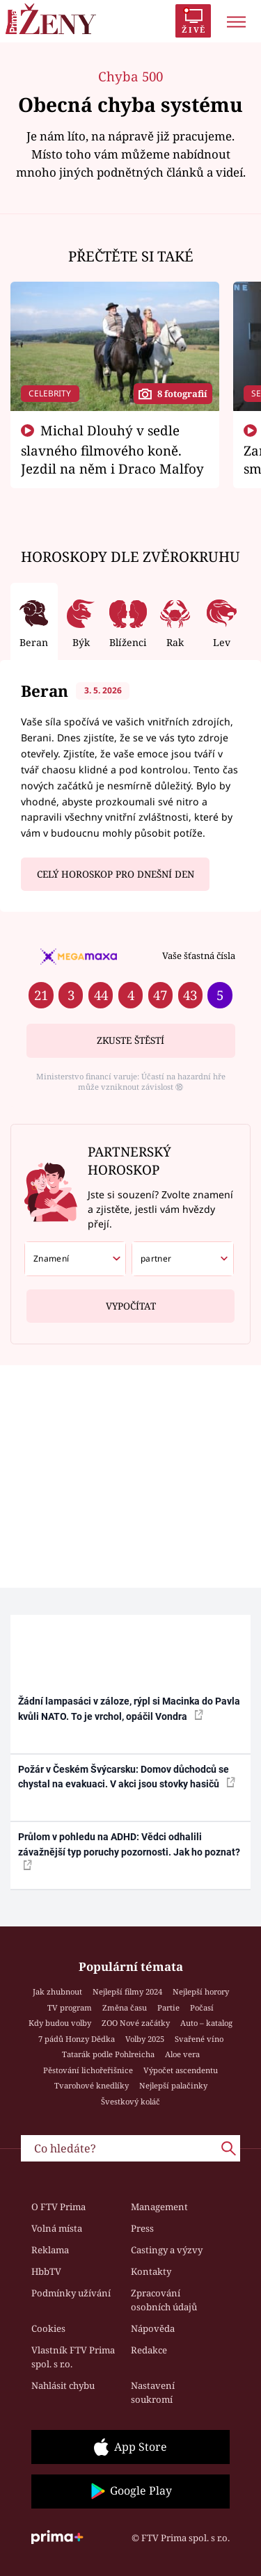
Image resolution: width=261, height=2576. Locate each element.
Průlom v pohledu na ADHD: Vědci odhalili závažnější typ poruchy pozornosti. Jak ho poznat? (129, 1850)
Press (142, 2228)
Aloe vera (182, 2054)
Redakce (149, 2350)
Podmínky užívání (71, 2293)
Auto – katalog (206, 2023)
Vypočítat (131, 1300)
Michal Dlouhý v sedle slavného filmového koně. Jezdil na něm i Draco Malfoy (112, 449)
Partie (168, 2007)
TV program (69, 2007)
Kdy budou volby (60, 2023)
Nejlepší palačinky (173, 2085)
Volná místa (56, 2228)
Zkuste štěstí (130, 1040)
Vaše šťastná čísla (198, 955)
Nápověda (153, 2328)
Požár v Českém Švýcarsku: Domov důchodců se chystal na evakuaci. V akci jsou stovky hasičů (126, 1776)
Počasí (202, 2007)
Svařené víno (199, 2039)
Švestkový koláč (130, 2101)
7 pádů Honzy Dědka (76, 2039)
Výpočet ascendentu (180, 2070)
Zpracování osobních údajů (164, 2300)
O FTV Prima (58, 2206)
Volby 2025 (144, 2039)
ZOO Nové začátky (136, 2023)
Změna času (124, 2007)
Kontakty (151, 2271)
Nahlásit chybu (63, 2385)
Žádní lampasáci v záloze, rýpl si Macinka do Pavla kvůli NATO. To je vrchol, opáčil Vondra (129, 1708)
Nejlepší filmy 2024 (127, 1991)
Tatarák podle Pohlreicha (108, 2054)
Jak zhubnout (57, 1991)
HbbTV (46, 2271)
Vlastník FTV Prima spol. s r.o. (73, 2357)
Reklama (50, 2250)
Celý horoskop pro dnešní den (115, 874)
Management (159, 2206)
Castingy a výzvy (167, 2250)
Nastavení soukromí (153, 2392)
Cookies (48, 2328)
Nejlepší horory (201, 1991)
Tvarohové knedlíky (91, 2085)
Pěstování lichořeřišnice (88, 2070)
